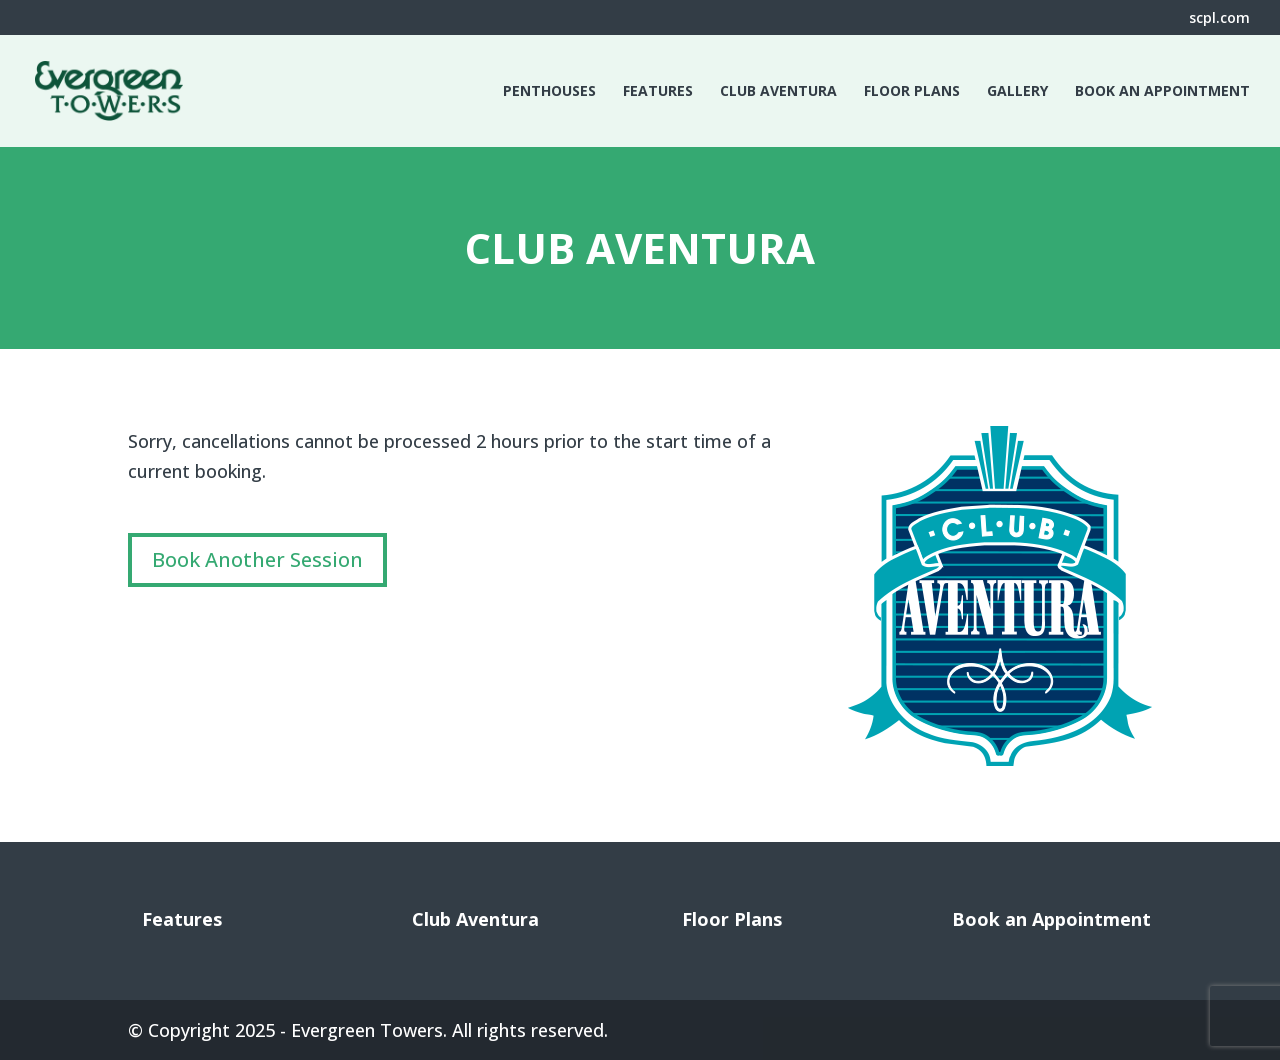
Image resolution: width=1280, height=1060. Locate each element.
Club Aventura (778, 92)
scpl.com (1219, 19)
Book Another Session (257, 559)
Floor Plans (912, 92)
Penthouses (549, 92)
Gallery (1017, 92)
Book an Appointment (1162, 92)
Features (658, 92)
